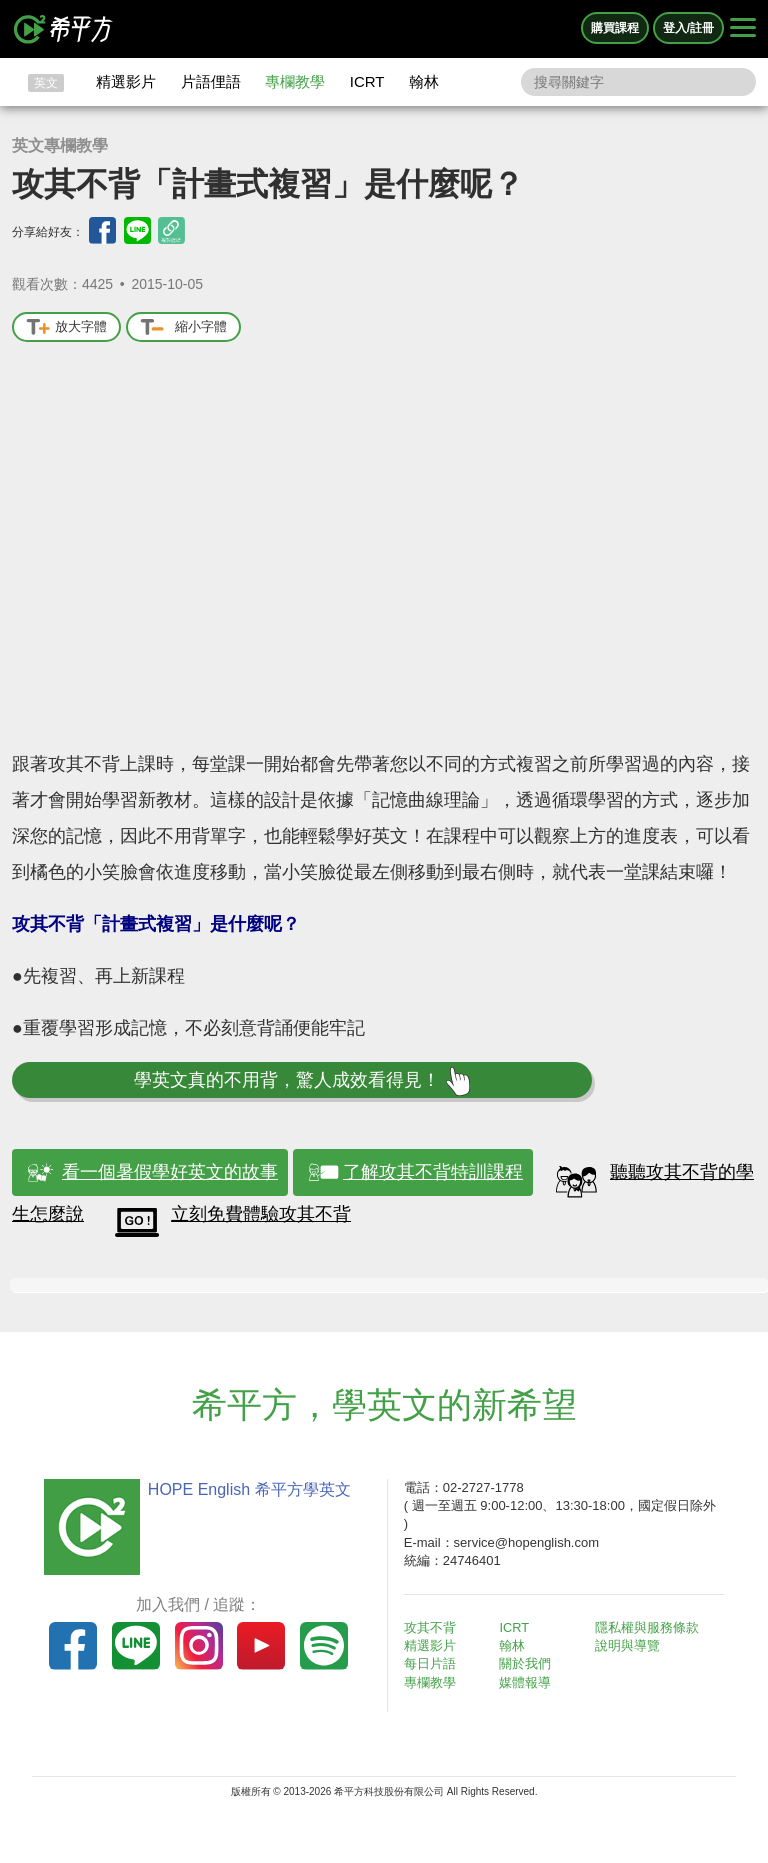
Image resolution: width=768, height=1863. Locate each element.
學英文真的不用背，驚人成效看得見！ (301, 1081)
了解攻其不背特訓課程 (433, 1172)
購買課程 (615, 28)
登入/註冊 (688, 28)
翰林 (424, 81)
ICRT (367, 81)
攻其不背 (434, 1627)
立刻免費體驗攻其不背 (261, 1214)
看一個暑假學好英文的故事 (170, 1172)
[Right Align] (743, 29)
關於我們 (530, 1663)
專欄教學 (295, 81)
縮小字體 (183, 327)
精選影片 (126, 81)
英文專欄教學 (60, 145)
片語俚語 (211, 81)
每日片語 (434, 1663)
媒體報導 (530, 1682)
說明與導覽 (631, 1645)
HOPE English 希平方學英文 (244, 1489)
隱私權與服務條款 (651, 1627)
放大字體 (66, 327)
